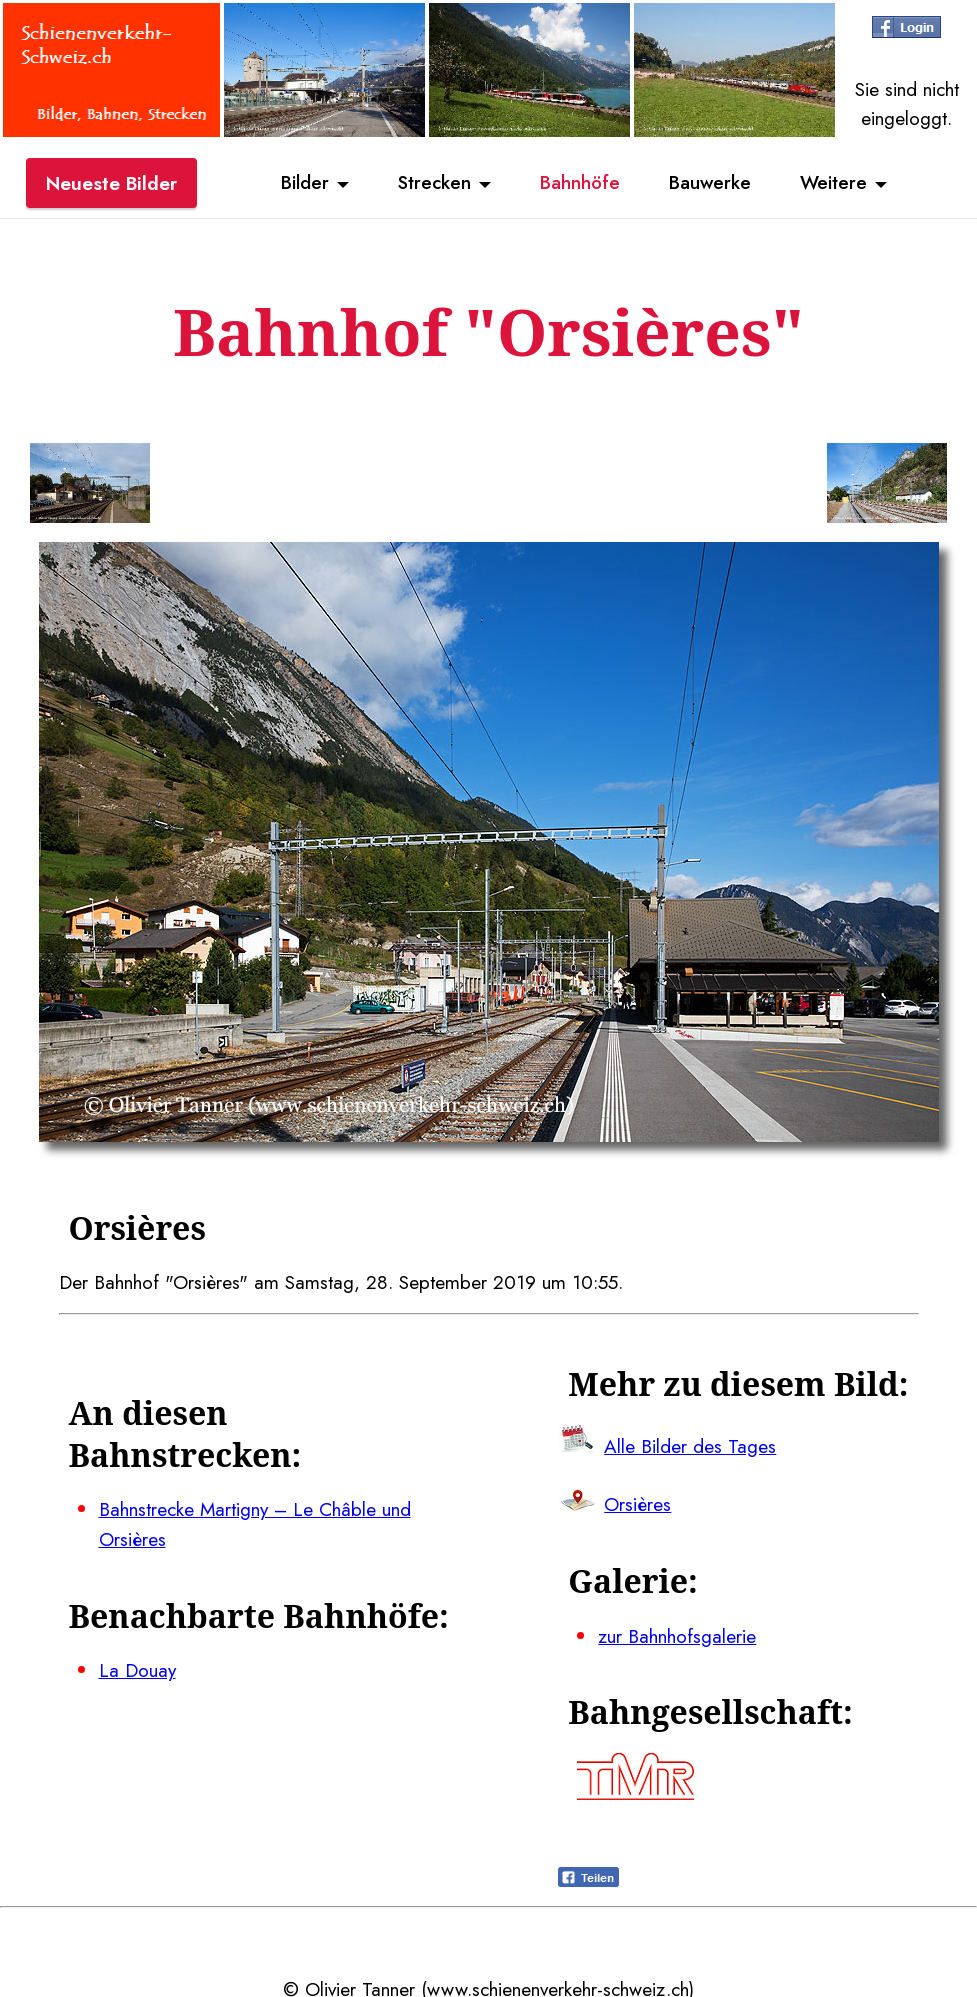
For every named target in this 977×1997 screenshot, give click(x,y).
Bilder (301, 183)
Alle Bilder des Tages (690, 1444)
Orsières (637, 1502)
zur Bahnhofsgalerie (677, 1632)
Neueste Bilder (111, 183)
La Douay (137, 1667)
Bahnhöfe (580, 183)
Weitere (837, 183)
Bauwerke (711, 183)
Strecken (432, 183)
